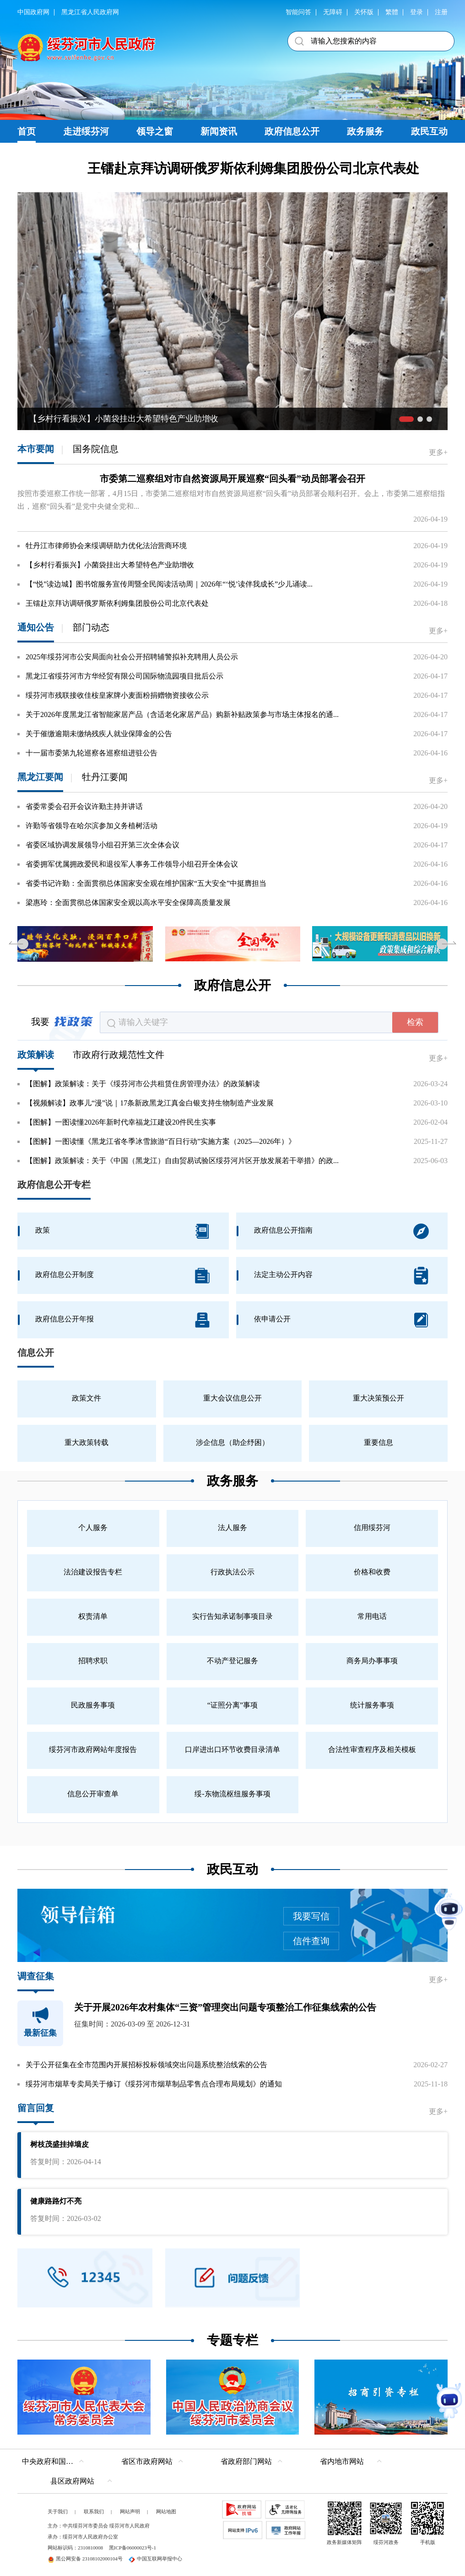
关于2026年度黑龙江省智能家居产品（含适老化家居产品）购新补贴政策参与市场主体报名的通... (182, 714)
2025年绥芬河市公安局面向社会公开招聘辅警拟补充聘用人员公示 (132, 657)
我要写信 (311, 1916)
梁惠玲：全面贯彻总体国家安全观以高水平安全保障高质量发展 (128, 902)
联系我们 (94, 2511)
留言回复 (35, 2108)
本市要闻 (35, 449)
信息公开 (35, 1352)
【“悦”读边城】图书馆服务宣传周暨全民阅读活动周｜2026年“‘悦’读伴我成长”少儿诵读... (169, 584)
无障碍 (332, 12)
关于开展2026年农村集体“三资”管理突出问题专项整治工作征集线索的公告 (225, 2007)
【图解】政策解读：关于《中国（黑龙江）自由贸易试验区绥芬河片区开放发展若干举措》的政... (182, 1160)
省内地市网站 (342, 2461)
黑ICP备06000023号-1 (132, 2547)
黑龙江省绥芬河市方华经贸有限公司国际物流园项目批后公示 (124, 676)
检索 (415, 1022)
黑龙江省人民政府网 (90, 12)
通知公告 (35, 627)
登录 (416, 12)
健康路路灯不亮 (55, 2201)
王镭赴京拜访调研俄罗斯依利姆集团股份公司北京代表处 (253, 168)
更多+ (438, 452)
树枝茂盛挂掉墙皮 (59, 2144)
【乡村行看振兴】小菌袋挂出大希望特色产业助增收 (110, 565)
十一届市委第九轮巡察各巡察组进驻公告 (91, 753)
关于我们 (58, 2511)
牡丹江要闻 (105, 777)
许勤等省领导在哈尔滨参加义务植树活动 (91, 826)
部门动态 (91, 627)
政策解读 (35, 1055)
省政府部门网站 (246, 2461)
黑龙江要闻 (40, 777)
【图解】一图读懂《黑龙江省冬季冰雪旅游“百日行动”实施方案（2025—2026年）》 (161, 1141)
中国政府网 (33, 12)
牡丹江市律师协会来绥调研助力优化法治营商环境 (106, 546)
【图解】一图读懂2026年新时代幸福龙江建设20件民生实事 (121, 1122)
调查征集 (35, 1976)
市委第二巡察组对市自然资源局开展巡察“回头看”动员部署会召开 (232, 479)
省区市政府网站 (147, 2461)
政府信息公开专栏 (54, 1185)
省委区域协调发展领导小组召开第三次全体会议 (102, 845)
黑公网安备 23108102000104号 (85, 2558)
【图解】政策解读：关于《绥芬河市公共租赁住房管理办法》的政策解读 (143, 1084)
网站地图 (166, 2511)
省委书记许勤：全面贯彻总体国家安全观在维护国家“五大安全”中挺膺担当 (146, 883)
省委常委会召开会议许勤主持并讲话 (84, 806)
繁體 (391, 12)
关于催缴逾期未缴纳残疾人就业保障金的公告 (99, 734)
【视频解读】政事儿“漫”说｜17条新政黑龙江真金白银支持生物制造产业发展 (150, 1103)
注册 (441, 12)
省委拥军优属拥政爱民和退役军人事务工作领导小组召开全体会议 (132, 864)
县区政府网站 (72, 2481)
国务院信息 (96, 449)
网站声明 (130, 2511)
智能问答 (298, 12)
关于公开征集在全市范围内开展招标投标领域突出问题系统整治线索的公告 (146, 2065)
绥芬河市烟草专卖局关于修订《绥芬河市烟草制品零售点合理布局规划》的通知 (154, 2084)
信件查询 (311, 1941)
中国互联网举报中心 (155, 2558)
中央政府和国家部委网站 (55, 2461)
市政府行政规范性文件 (118, 1055)
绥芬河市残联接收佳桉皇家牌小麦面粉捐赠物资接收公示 (117, 695)
